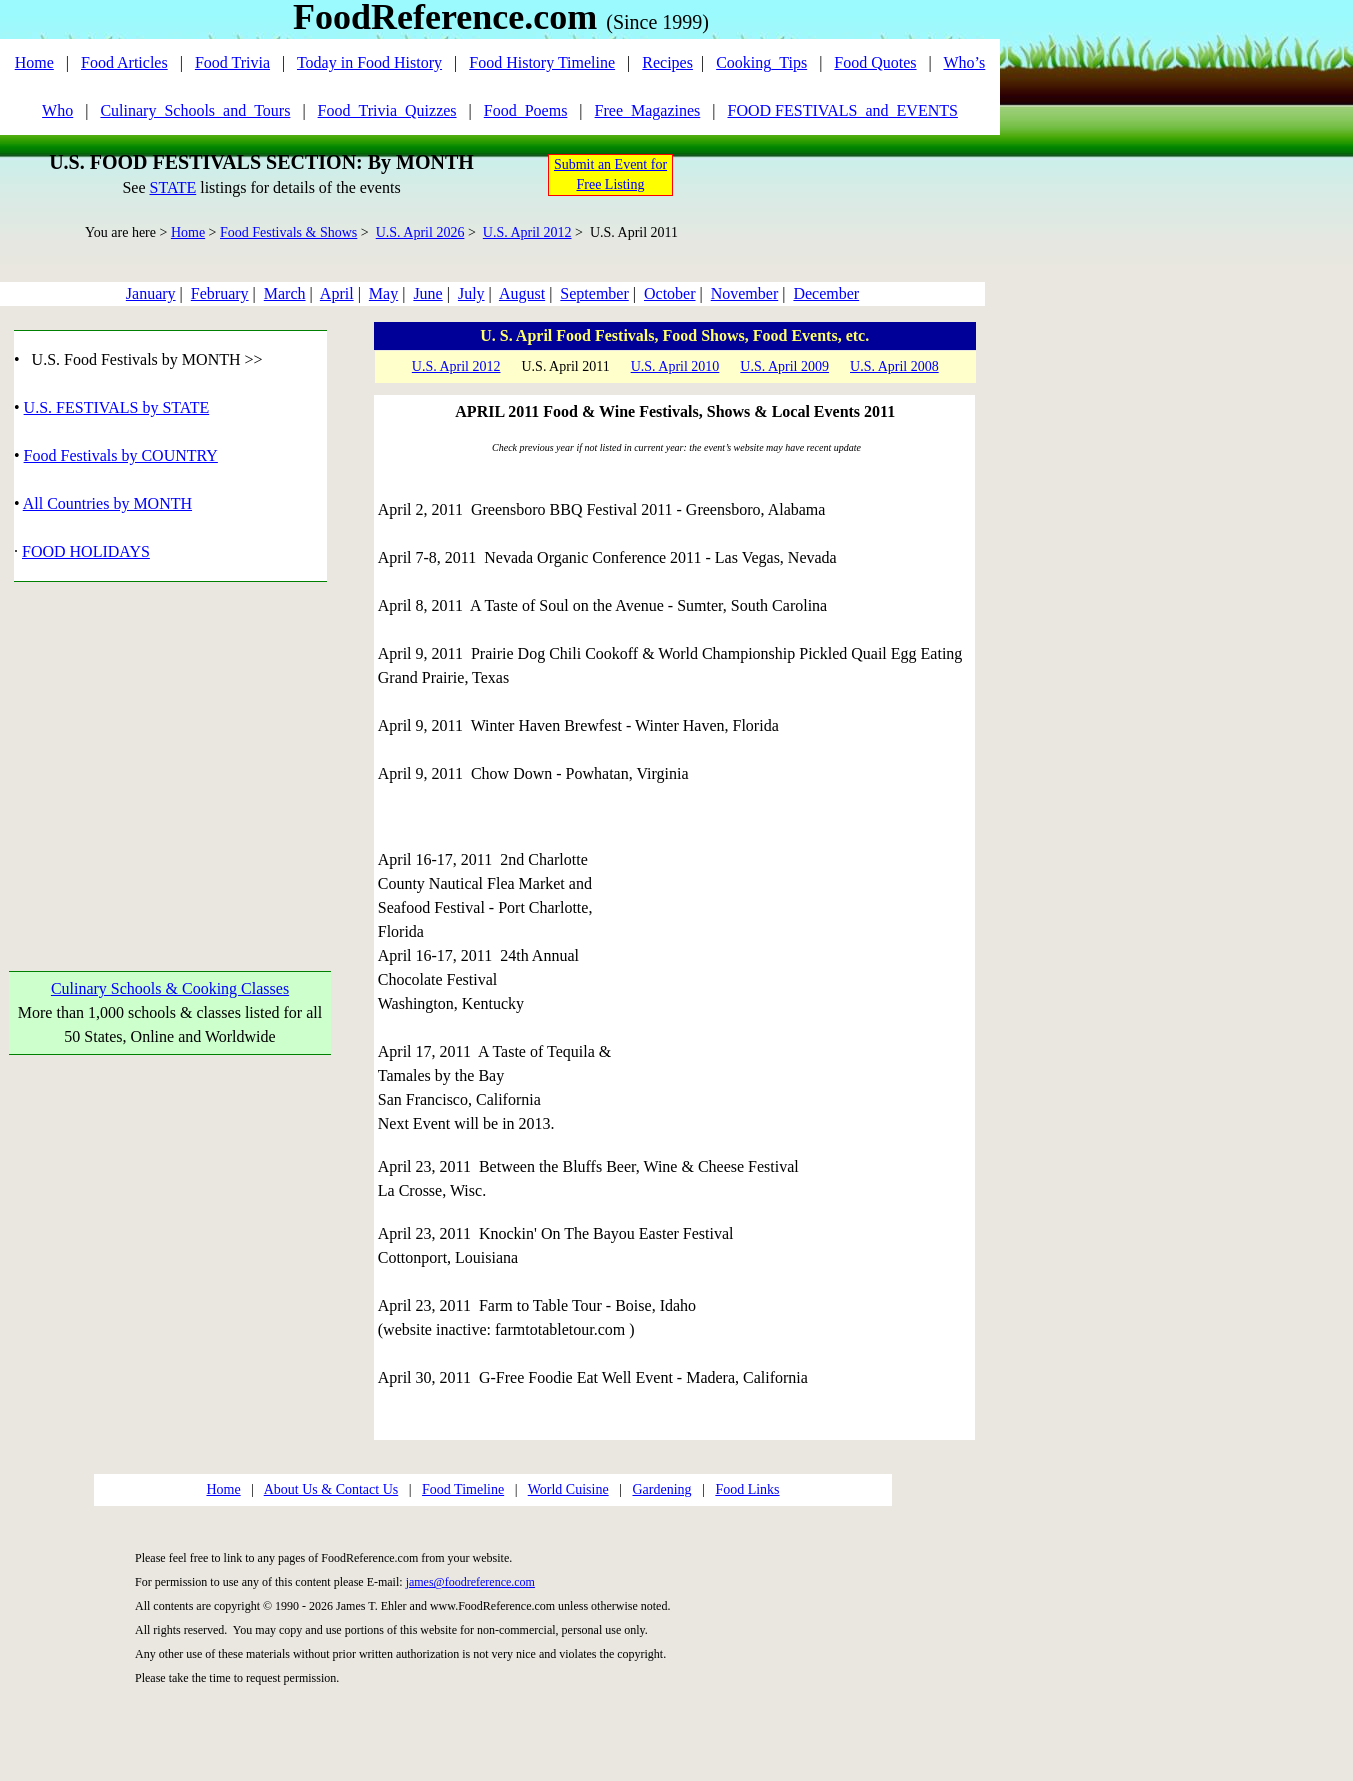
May (383, 293)
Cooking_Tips (761, 62)
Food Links (747, 1489)
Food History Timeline (542, 62)
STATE (172, 187)
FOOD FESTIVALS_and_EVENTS (843, 110)
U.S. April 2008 (894, 366)
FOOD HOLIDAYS (86, 551)
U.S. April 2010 (675, 366)
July (471, 293)
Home (34, 62)
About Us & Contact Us (331, 1489)
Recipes (667, 62)
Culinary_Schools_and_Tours (195, 110)
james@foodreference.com (470, 1582)
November (745, 293)
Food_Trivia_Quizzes (387, 110)
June (427, 293)
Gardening (661, 1489)
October (670, 293)
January (151, 293)
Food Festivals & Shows (288, 232)
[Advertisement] (170, 753)
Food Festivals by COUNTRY (121, 455)
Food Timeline (463, 1489)
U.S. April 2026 (420, 232)
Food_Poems (526, 110)
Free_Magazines (648, 110)
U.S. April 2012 (527, 232)
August (522, 293)
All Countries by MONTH (107, 503)
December (826, 293)
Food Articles (124, 62)
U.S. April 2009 (784, 366)
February (220, 293)
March (285, 293)
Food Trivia (232, 62)
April (337, 293)
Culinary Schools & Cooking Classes (170, 988)
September (594, 293)
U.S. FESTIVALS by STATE (117, 407)
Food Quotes (875, 62)
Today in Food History (369, 62)
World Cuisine (568, 1489)
